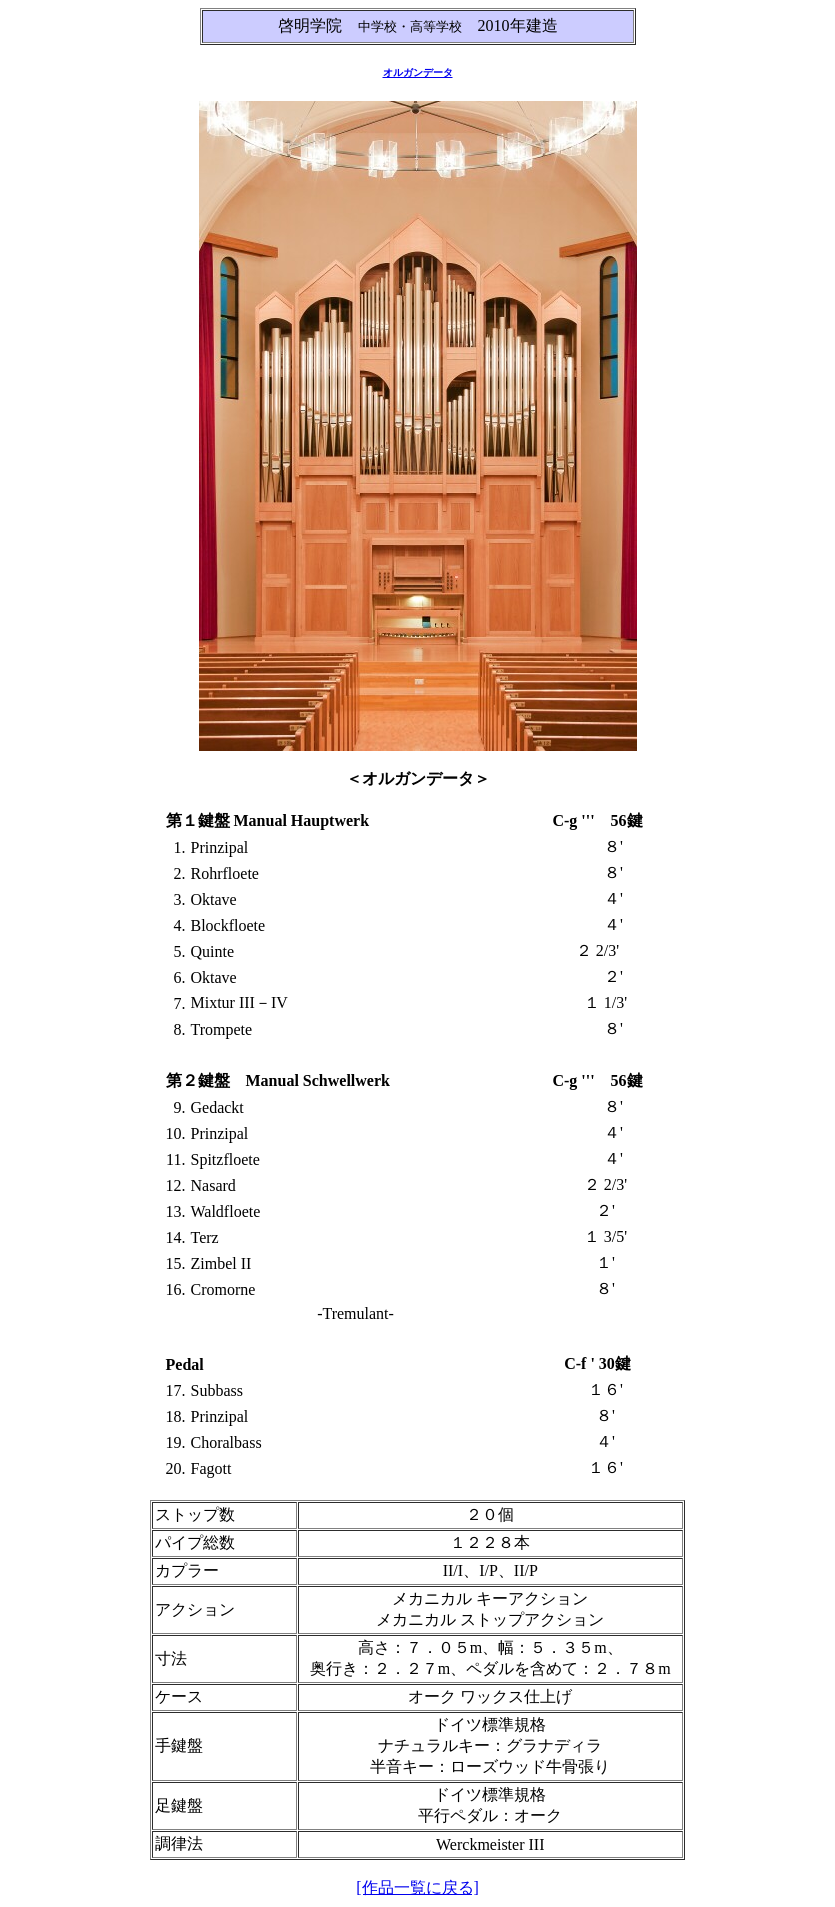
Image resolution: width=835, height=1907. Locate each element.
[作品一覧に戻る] (417, 1887)
